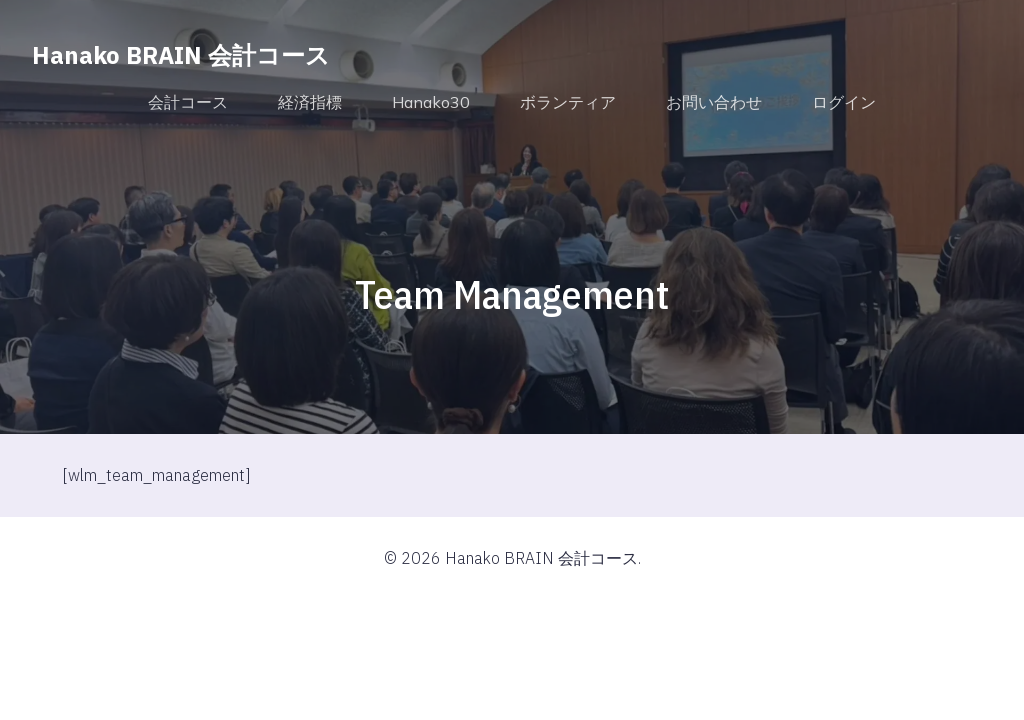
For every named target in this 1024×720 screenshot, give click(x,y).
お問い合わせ (714, 102)
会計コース (188, 102)
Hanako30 (431, 102)
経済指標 (310, 102)
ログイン (844, 102)
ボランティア (568, 102)
